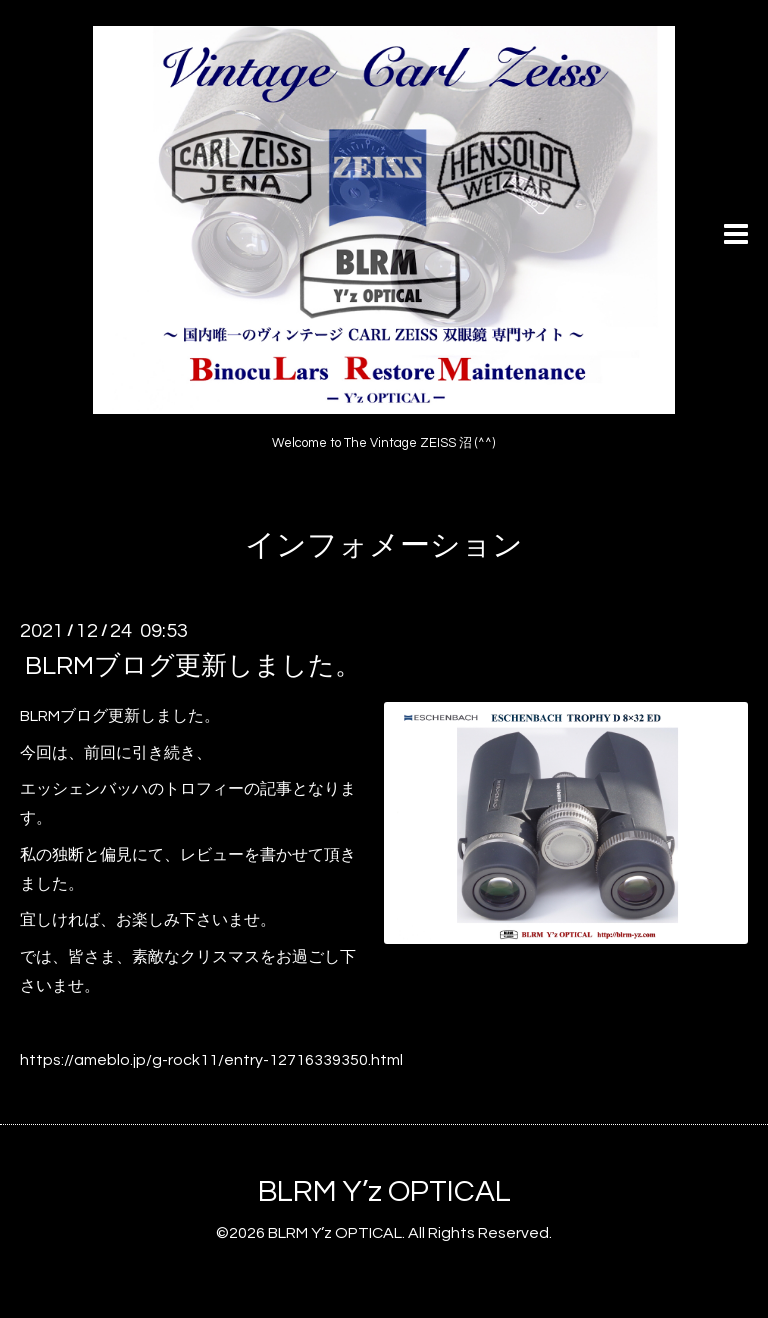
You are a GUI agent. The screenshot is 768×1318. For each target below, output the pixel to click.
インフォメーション (384, 545)
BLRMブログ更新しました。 (193, 666)
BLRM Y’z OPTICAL (384, 1191)
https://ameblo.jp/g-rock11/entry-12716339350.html (211, 1060)
